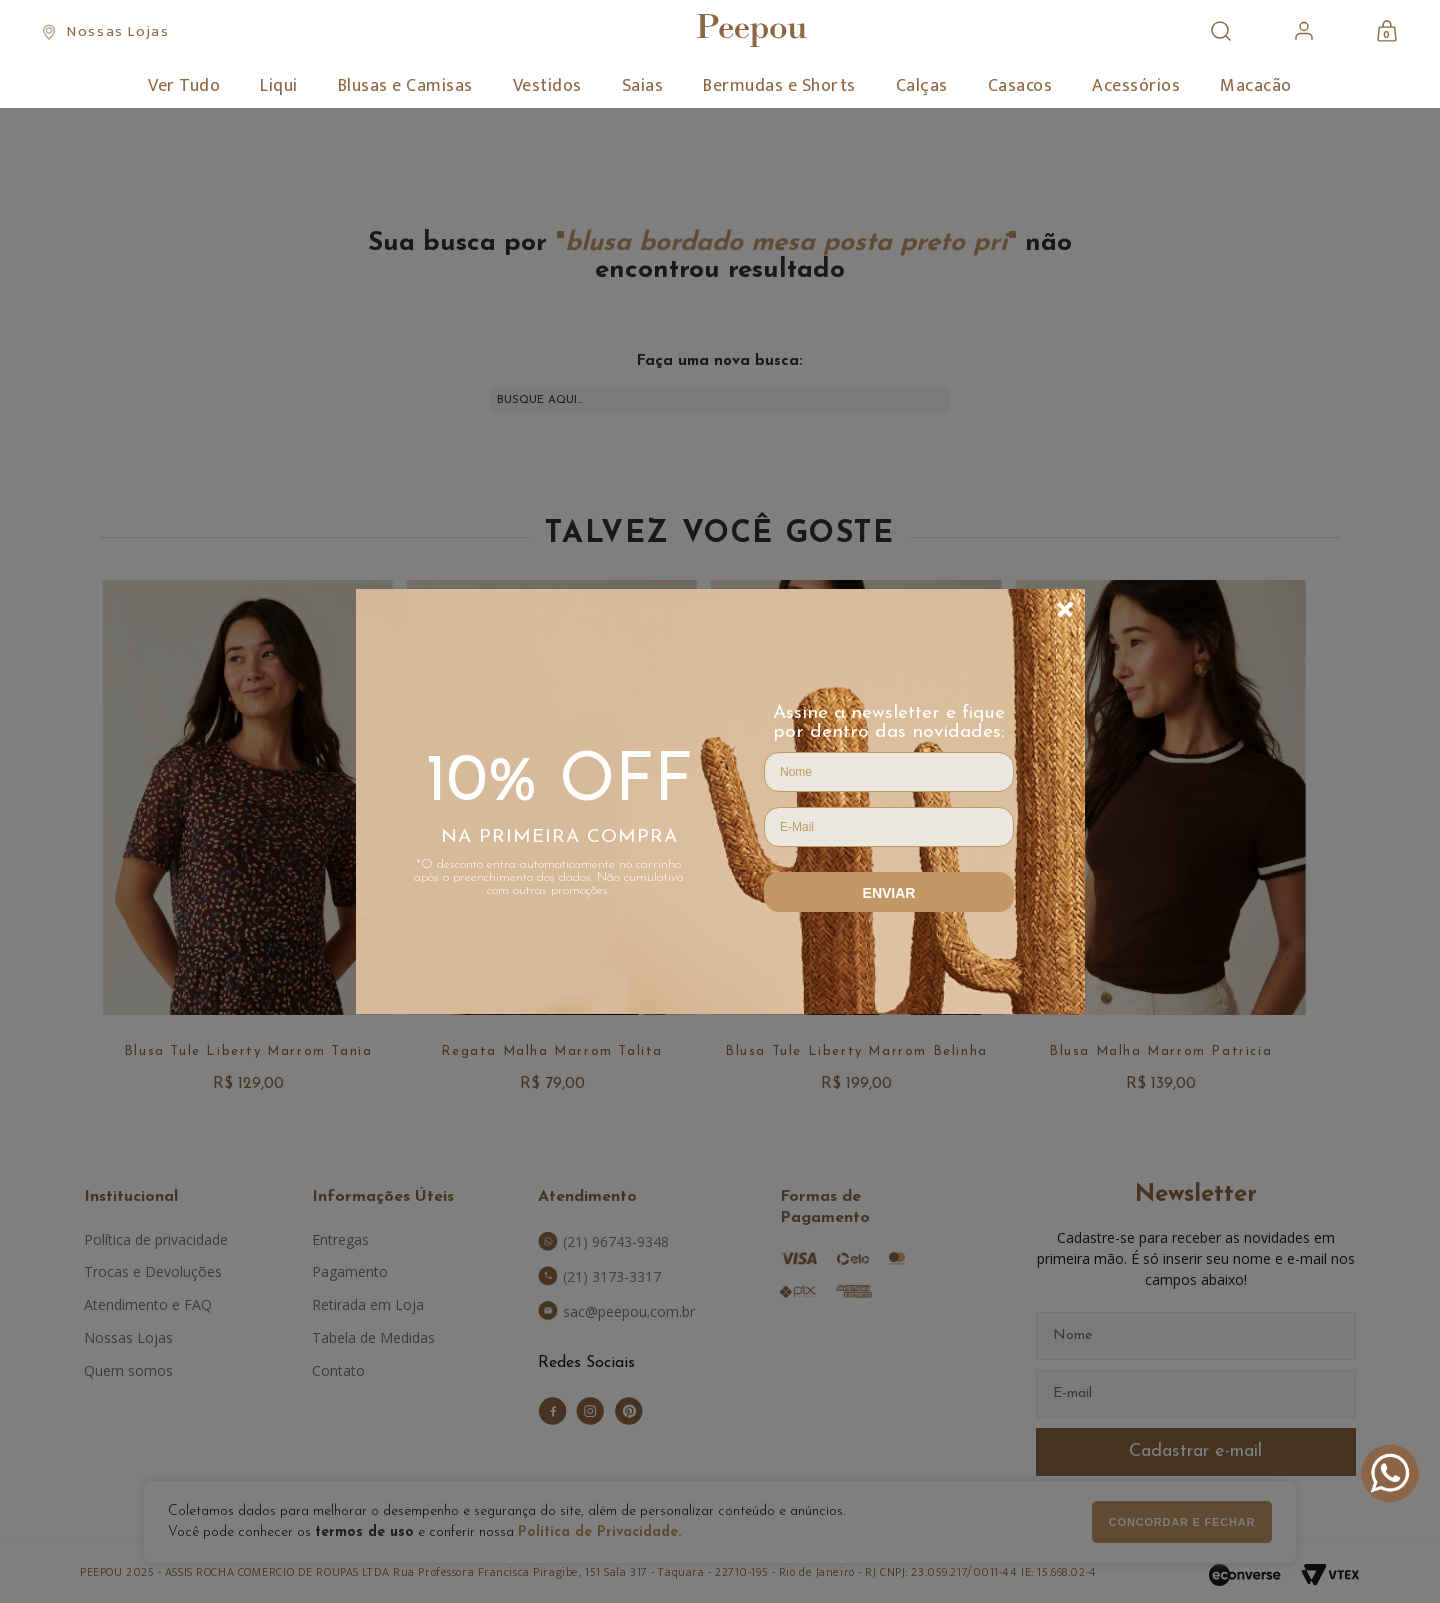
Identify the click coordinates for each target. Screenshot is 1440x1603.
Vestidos (547, 86)
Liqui (279, 86)
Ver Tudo (184, 86)
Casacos (1020, 86)
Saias (643, 86)
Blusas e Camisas (405, 86)
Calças (922, 86)
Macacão (1256, 86)
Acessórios (1136, 86)
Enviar (889, 893)
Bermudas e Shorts (779, 86)
